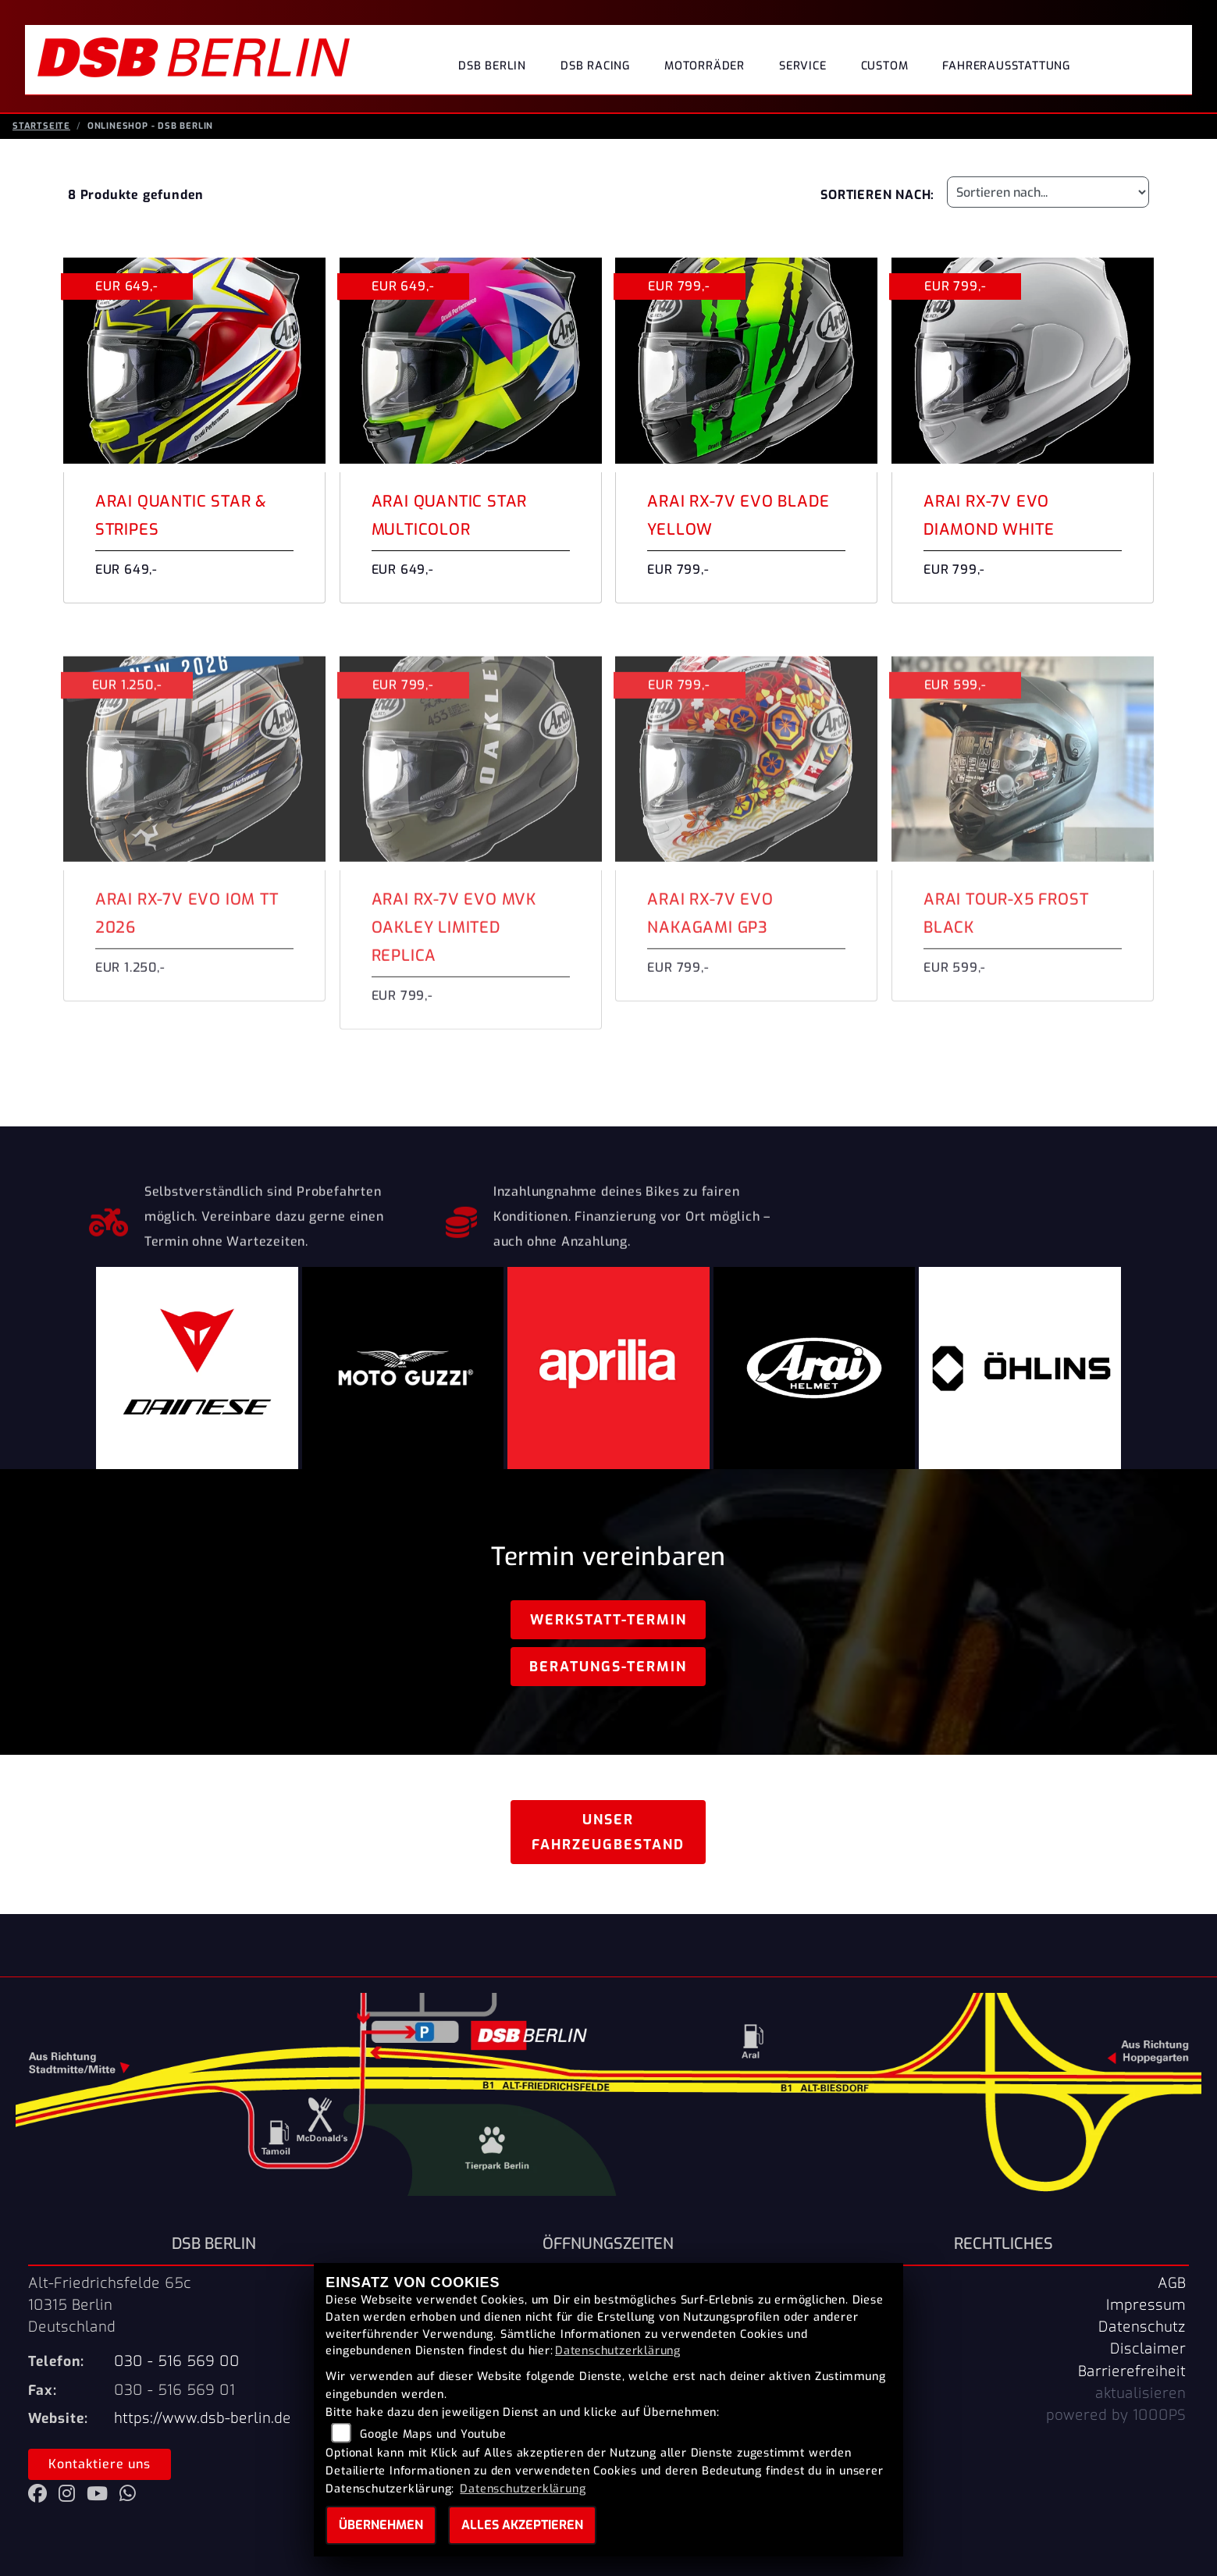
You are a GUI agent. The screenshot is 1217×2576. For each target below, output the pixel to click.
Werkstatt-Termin (608, 1627)
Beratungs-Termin (608, 1674)
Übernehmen (381, 2525)
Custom (885, 66)
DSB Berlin (492, 66)
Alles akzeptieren (522, 2525)
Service (803, 66)
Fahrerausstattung (1006, 66)
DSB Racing (595, 66)
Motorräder (704, 66)
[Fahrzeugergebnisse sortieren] (1048, 199)
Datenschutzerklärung (618, 2350)
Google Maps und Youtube (433, 2434)
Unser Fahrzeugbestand (608, 1840)
